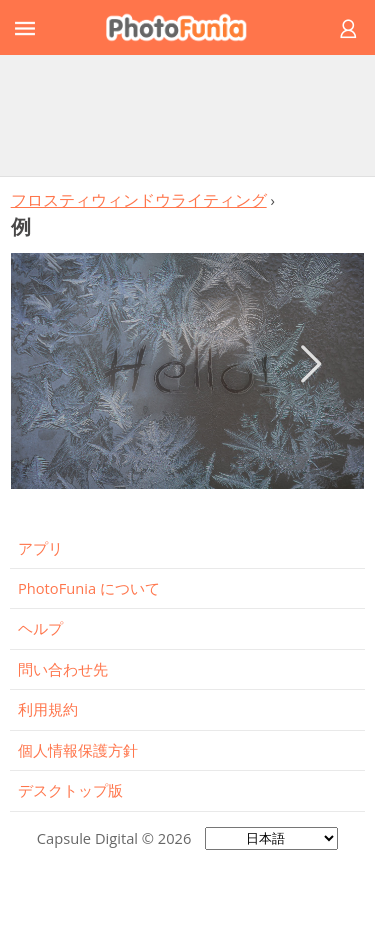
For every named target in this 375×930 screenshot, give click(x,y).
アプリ (40, 548)
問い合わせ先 (63, 669)
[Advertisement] (188, 115)
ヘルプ (40, 628)
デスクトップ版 (70, 790)
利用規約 (48, 709)
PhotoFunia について (89, 588)
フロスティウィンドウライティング (139, 200)
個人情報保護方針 (78, 750)
